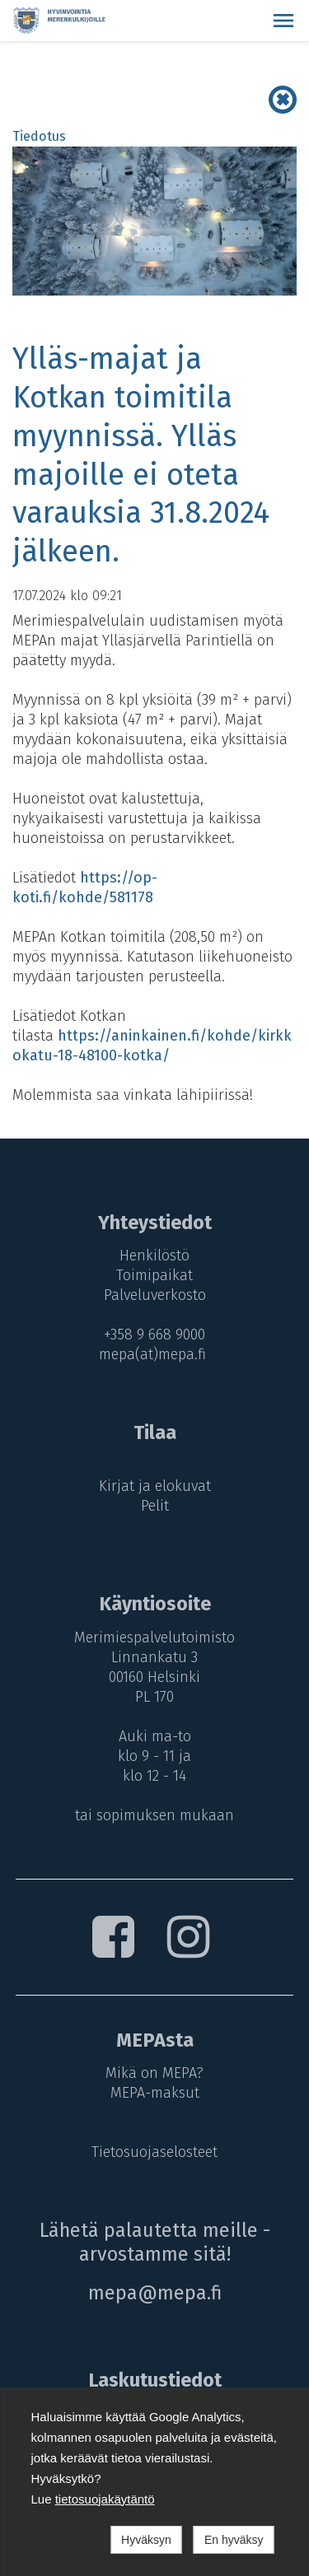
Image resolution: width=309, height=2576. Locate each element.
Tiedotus (39, 136)
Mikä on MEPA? (154, 2073)
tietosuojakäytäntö (105, 2499)
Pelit (155, 1506)
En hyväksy (234, 2539)
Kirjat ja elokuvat (155, 1486)
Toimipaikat (154, 1275)
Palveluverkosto (155, 1295)
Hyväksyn (146, 2539)
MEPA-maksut (154, 2093)
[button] (283, 20)
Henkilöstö (154, 1255)
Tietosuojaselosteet (154, 2152)
